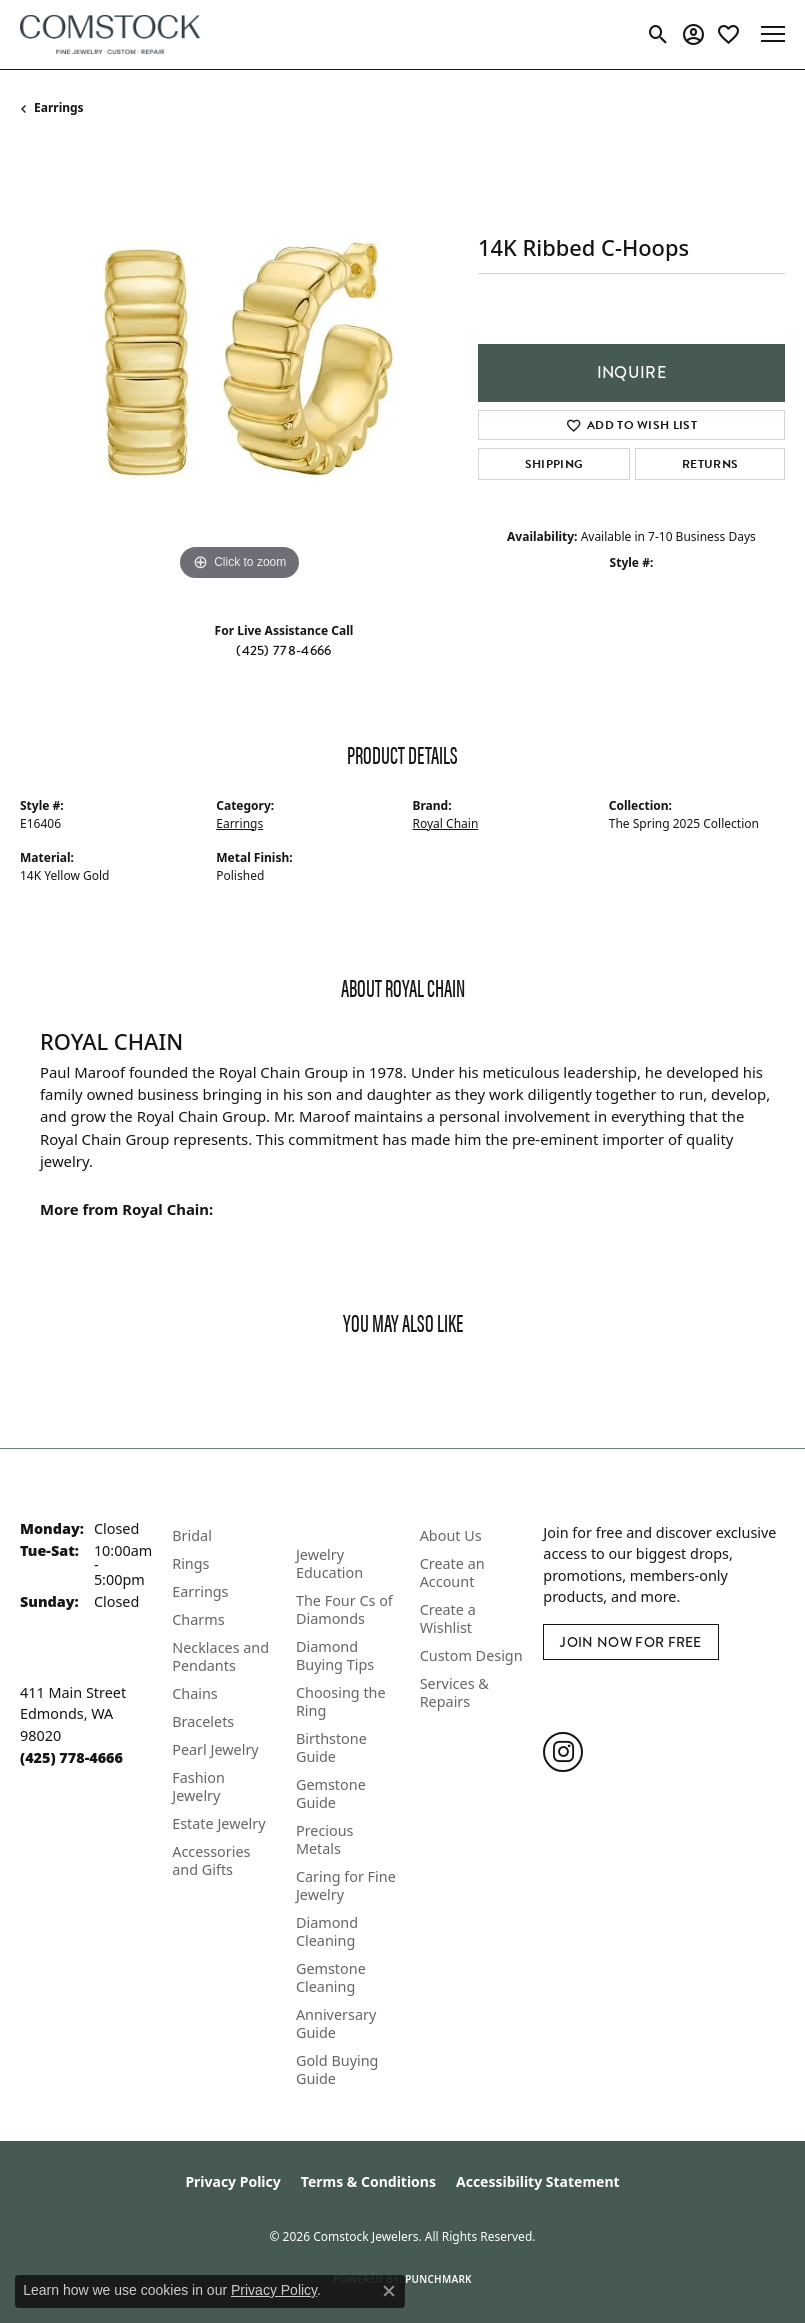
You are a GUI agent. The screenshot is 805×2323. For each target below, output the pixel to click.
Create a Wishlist (448, 1618)
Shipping (554, 464)
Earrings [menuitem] (200, 1591)
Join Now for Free (630, 1642)
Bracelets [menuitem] (203, 1721)
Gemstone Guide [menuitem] (331, 1793)
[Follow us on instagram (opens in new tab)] (563, 1752)
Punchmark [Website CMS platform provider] (438, 2279)
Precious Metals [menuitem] (325, 1839)
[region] (239, 367)
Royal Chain (446, 823)
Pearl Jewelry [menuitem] (215, 1749)
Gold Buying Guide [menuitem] (337, 2069)
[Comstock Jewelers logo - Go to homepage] (110, 34)
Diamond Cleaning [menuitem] (327, 1931)
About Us (451, 1535)
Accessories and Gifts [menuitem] (211, 1860)
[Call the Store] (71, 1757)
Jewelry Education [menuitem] (329, 1563)
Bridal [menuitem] (192, 1535)
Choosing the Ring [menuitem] (341, 1701)
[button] (658, 34)
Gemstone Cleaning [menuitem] (331, 1977)
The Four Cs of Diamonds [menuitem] (344, 1609)
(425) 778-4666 (283, 650)
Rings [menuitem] (190, 1563)
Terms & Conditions (368, 2181)
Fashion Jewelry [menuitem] (198, 1786)
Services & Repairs (454, 1692)
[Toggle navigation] (773, 34)
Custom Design (471, 1655)
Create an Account (452, 1572)
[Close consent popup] (389, 2291)
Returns (710, 464)
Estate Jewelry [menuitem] (218, 1823)
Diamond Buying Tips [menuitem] (335, 1655)
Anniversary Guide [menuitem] (336, 2023)
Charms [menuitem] (198, 1619)
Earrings (59, 107)
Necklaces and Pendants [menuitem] (220, 1656)
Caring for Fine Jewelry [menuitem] (346, 1885)
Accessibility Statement (538, 2181)
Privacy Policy (232, 2181)
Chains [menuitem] (195, 1693)
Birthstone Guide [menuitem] (331, 1747)
